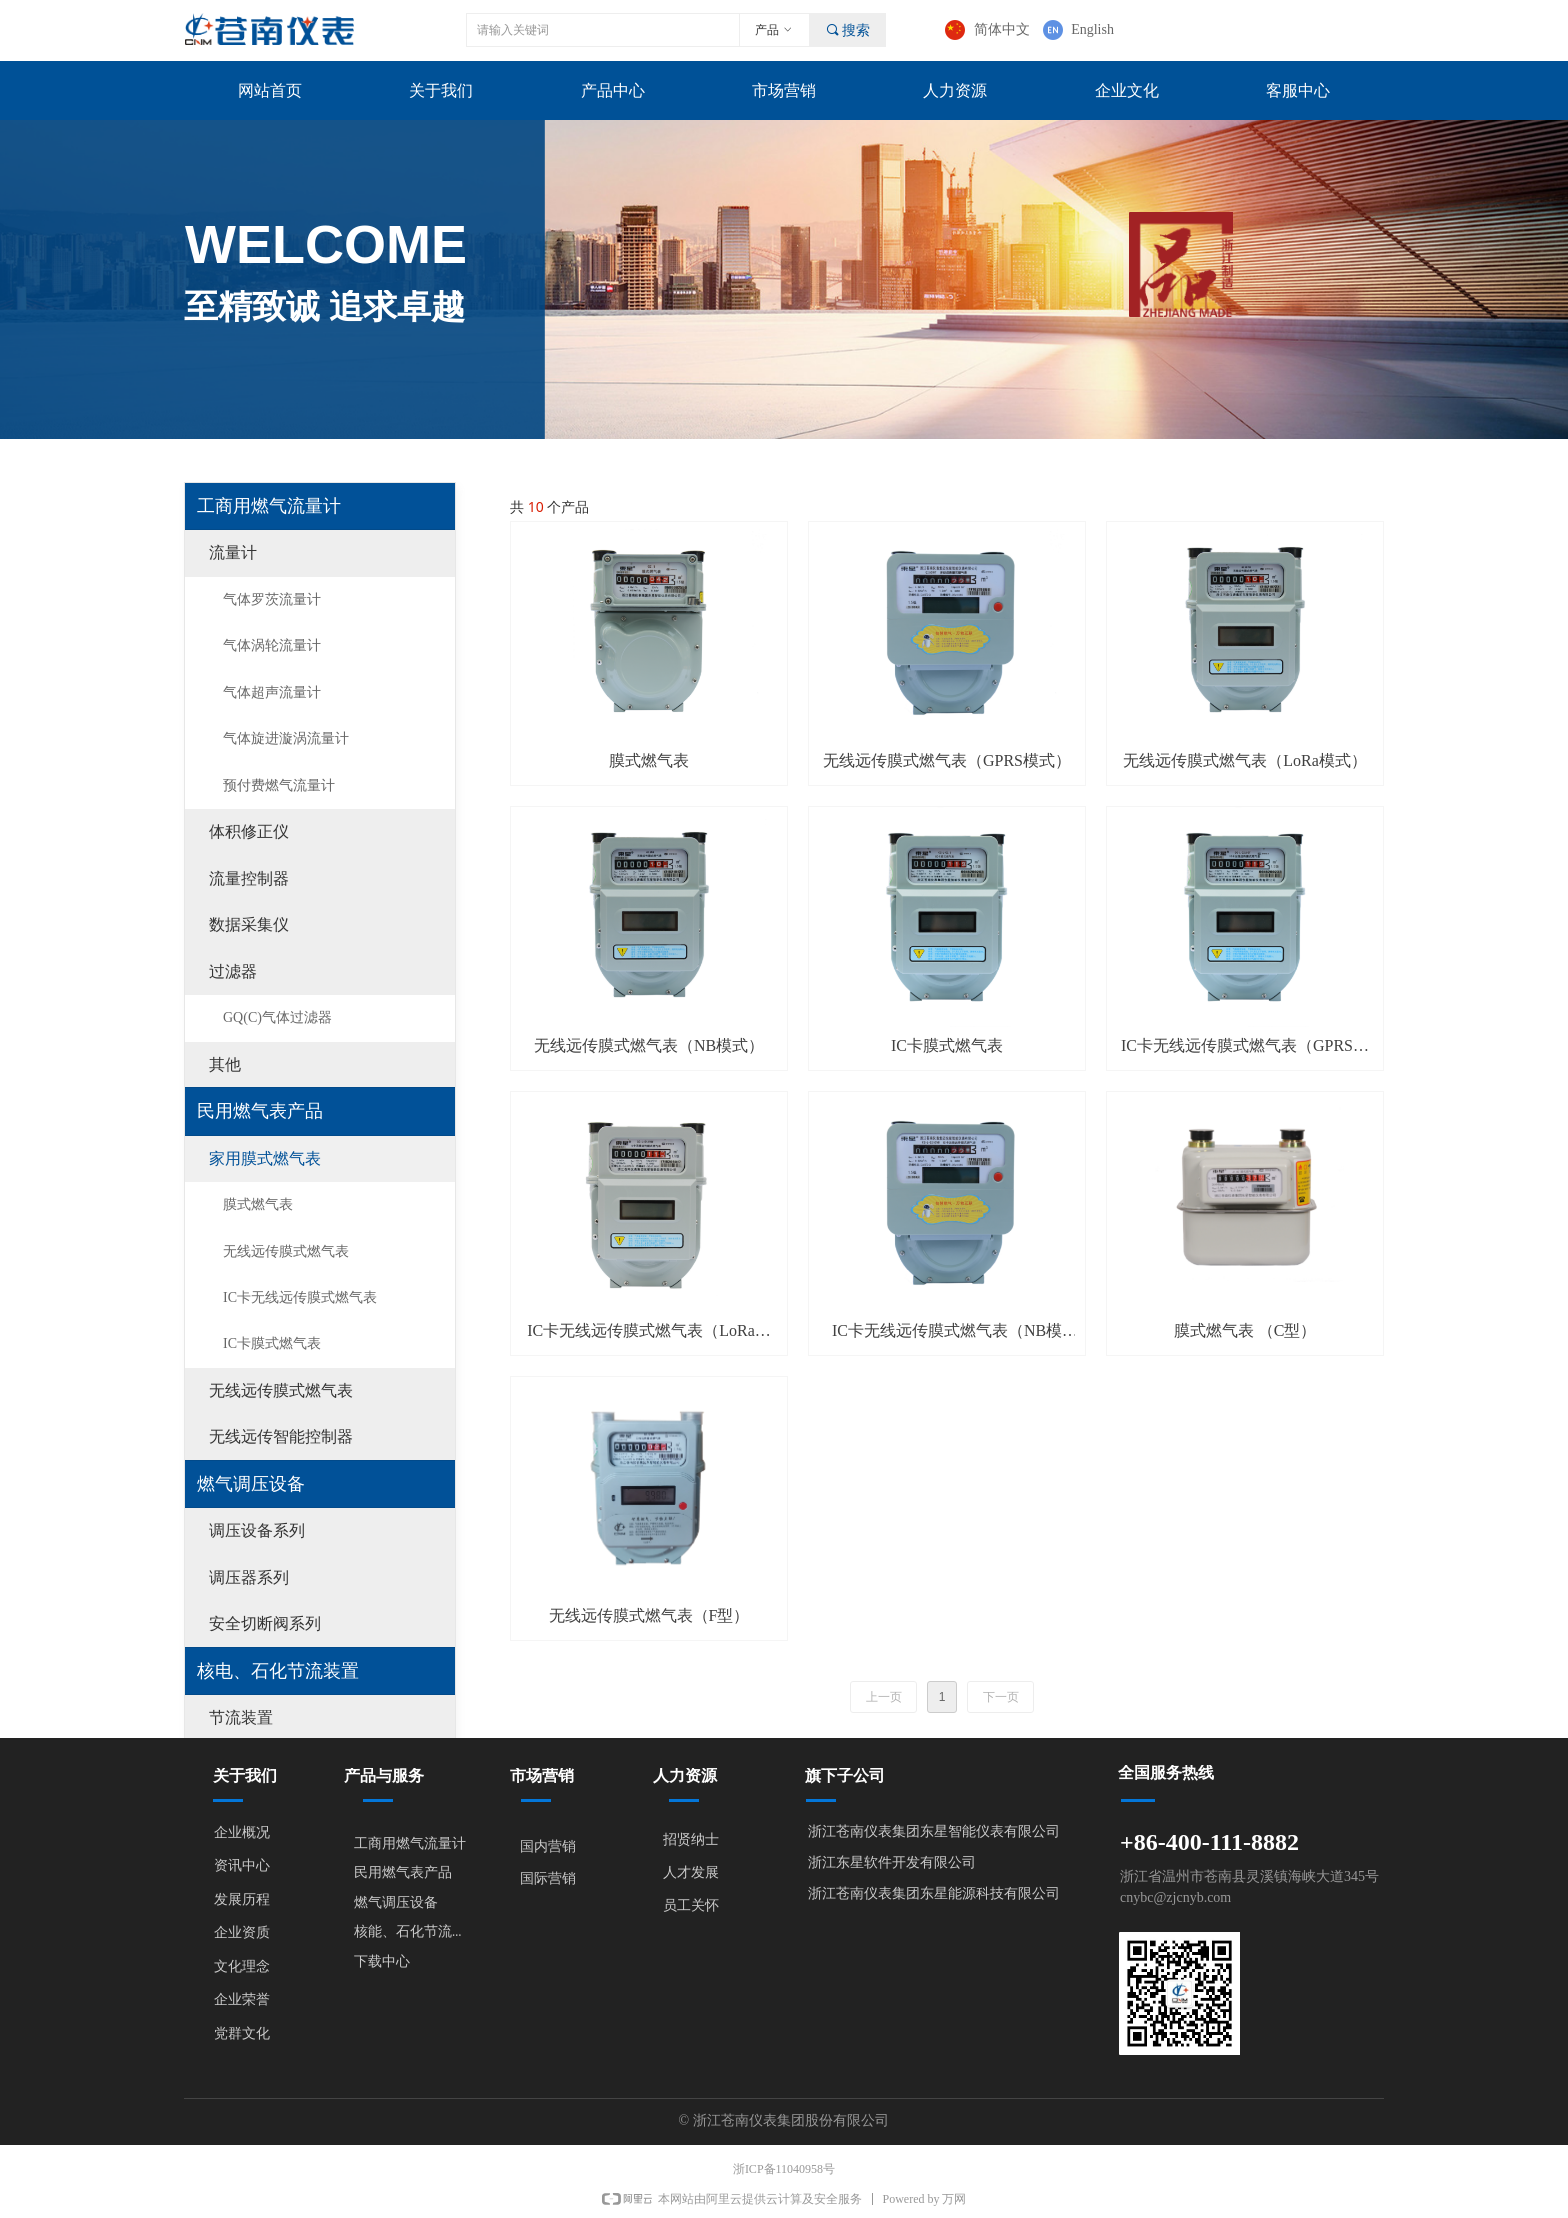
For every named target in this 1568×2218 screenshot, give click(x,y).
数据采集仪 (249, 924)
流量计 (233, 552)
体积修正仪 (249, 831)
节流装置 (241, 1717)
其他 (225, 1064)
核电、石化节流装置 (278, 1671)
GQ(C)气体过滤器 (277, 1017)
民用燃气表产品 (260, 1111)
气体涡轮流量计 (272, 645)
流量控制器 (249, 878)
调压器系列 (249, 1577)
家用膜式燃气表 (265, 1158)
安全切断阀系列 (265, 1623)
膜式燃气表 (258, 1204)
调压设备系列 (257, 1530)
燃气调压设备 (251, 1484)
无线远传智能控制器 (281, 1436)
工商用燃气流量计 (269, 506)
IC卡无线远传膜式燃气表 (300, 1297)
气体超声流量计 (272, 692)
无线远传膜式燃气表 (286, 1251)
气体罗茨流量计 (272, 599)
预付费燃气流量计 (279, 785)
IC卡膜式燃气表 (272, 1343)
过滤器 (233, 971)
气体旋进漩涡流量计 (286, 738)
